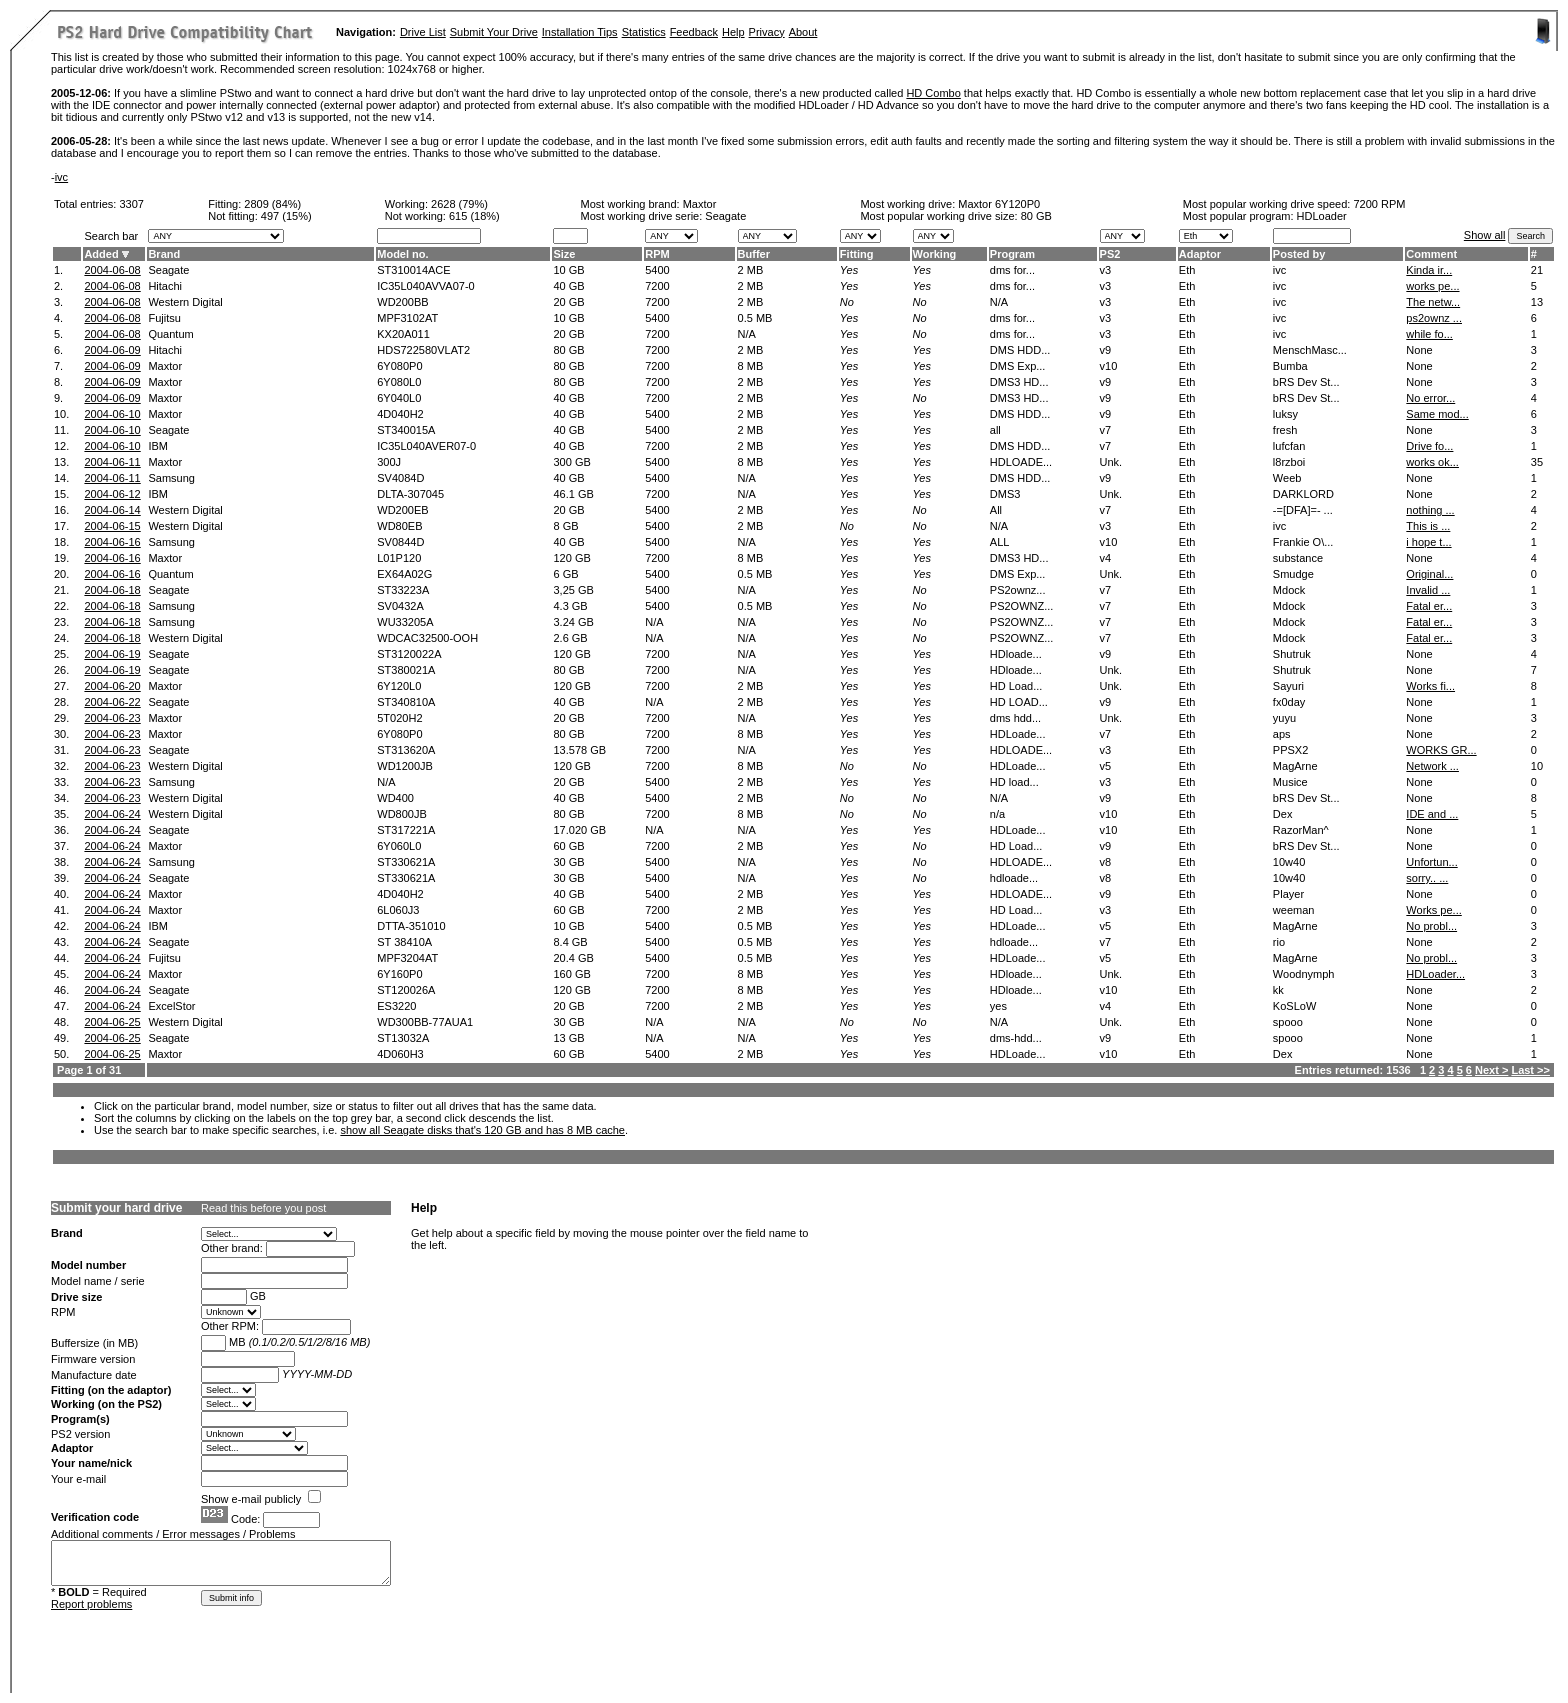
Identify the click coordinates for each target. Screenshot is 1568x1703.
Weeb (1287, 478)
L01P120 (399, 558)
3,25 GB (573, 590)
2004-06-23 (112, 718)
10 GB (568, 270)
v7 (1106, 430)
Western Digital (185, 302)
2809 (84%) (272, 204)
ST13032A (403, 1038)
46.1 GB (573, 494)
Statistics (644, 32)
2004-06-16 (112, 542)
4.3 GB (570, 606)
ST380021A (406, 670)
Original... (1429, 574)
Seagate (168, 270)
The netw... (1433, 302)
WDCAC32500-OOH (427, 638)
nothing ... (1430, 510)
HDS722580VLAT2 (423, 350)
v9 (1106, 350)
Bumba (1290, 366)
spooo (1288, 1022)
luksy (1285, 414)
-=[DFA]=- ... (1303, 510)
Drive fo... (1429, 446)
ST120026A (406, 990)
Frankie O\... (1303, 542)
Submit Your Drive (494, 32)
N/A (747, 334)
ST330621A (406, 862)
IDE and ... (1432, 814)
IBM (158, 446)
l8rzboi (1289, 462)
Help (733, 32)
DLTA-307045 (410, 494)
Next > (1491, 1070)
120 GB (571, 558)
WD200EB (402, 510)
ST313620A (406, 750)
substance (1298, 558)
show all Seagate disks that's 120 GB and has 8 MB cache (482, 1130)
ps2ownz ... (1434, 318)
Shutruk (1292, 654)
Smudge (1293, 574)
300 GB (571, 462)
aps (1282, 734)
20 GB (568, 302)
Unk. (1111, 462)
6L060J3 (398, 910)
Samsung (171, 478)
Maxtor (700, 204)
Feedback (694, 32)
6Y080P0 (399, 366)
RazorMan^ (1301, 830)
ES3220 (396, 1006)
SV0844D (400, 542)
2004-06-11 (112, 462)
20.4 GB (573, 958)
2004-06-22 (112, 702)
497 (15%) (286, 216)
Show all (1485, 235)
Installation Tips (580, 32)
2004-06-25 (112, 1022)
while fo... (1429, 334)
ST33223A (403, 590)
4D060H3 (400, 1054)
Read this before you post (263, 1208)
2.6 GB (570, 638)
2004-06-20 (112, 686)
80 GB (1036, 216)
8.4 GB (570, 942)
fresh (1285, 430)
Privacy (767, 32)
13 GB (568, 1038)
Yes (849, 270)
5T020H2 (399, 718)
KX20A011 (403, 334)
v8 (1106, 862)
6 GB (565, 574)
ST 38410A (404, 942)
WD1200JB (405, 766)
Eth (1187, 270)
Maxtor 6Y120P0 (999, 204)
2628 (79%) (459, 204)
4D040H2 (400, 414)
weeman (1294, 910)
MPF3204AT (407, 958)
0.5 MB (755, 318)
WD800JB (402, 814)
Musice (1290, 782)
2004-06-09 (112, 350)
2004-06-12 (112, 494)
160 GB (571, 974)
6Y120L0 (399, 686)
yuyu (1284, 718)
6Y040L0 (399, 398)
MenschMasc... (1310, 350)
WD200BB (402, 302)
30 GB (568, 862)
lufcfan (1289, 446)
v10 (1109, 366)
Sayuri (1288, 686)
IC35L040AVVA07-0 (425, 286)
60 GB (568, 846)
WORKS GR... (1441, 750)
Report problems (91, 1604)
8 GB (565, 526)
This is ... (1428, 526)
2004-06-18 (112, 590)
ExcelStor (171, 1006)
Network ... (1432, 766)
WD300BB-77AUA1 (425, 1022)
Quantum (170, 334)
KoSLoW (1294, 1006)
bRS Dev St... (1306, 382)
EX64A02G (404, 574)
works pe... (1432, 286)
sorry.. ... (1427, 878)
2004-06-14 (112, 510)
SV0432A (400, 606)
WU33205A (405, 622)
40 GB (568, 286)
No (847, 302)
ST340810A (406, 702)
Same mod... (1437, 414)
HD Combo (933, 93)
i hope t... (1428, 542)
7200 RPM (1379, 204)
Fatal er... (1429, 606)
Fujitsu (164, 318)
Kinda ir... (1429, 270)
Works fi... (1430, 686)
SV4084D (400, 478)
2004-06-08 (112, 270)
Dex (1283, 814)
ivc (61, 177)
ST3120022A (409, 654)
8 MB (751, 366)
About (803, 32)
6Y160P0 (399, 974)
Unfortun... (1431, 862)
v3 (1106, 270)
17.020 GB (579, 830)
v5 (1106, 766)
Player (1288, 894)
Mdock (1289, 590)
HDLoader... (1435, 974)
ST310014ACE (413, 270)
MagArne (1295, 766)
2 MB (751, 270)
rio (1279, 942)
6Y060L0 (399, 846)
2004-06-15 (112, 526)
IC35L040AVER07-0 (426, 446)
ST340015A (406, 430)
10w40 (1289, 862)
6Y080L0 (399, 382)
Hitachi (165, 286)
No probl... (1431, 926)
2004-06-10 (112, 414)
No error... (1430, 398)
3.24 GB (573, 622)
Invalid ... (1428, 590)
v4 (1106, 558)
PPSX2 (1290, 750)
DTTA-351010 (411, 926)
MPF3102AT (407, 318)
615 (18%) (474, 216)
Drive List (423, 32)
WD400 (395, 798)
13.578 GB (579, 750)
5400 (657, 270)
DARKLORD (1303, 494)
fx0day (1289, 702)
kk (1278, 990)
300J (389, 462)
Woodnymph (1304, 974)
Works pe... (1433, 910)
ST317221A (406, 830)
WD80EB (399, 526)
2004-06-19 (112, 654)
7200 (657, 286)
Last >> (1530, 1070)
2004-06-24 (112, 814)
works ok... (1432, 462)
